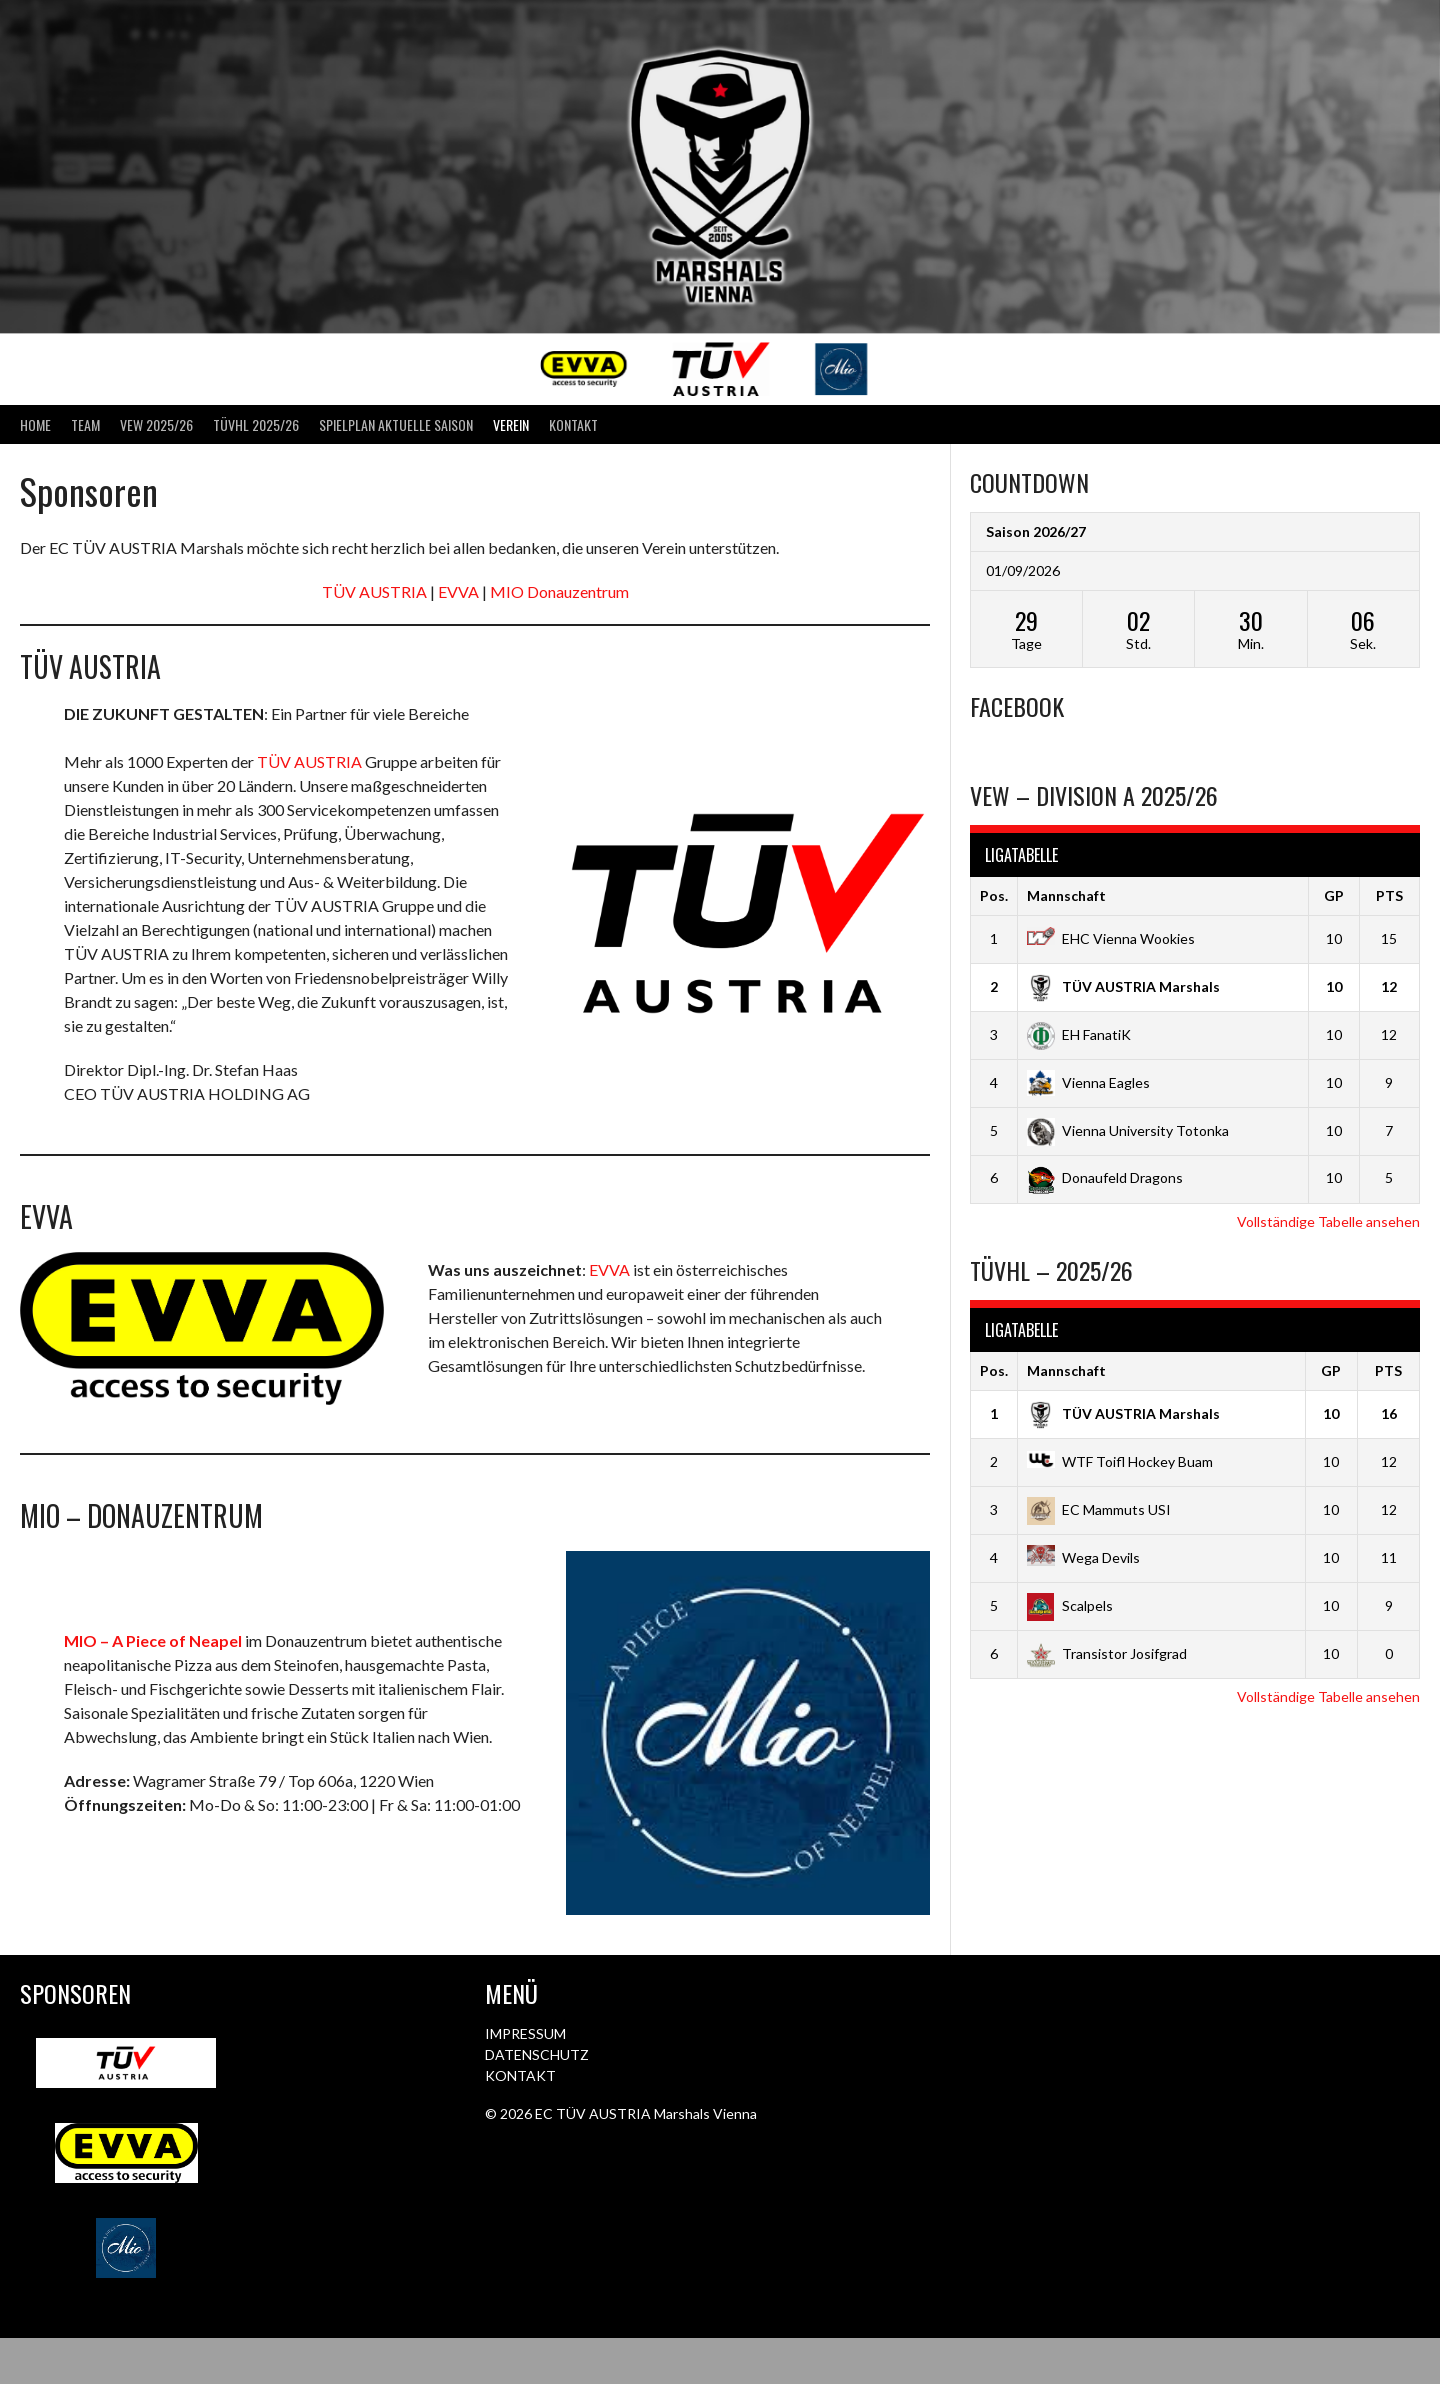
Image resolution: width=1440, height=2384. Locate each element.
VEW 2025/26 (156, 424)
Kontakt (573, 424)
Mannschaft (1066, 895)
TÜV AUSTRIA (376, 591)
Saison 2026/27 (1036, 531)
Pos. (994, 895)
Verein (511, 424)
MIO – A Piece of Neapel (153, 1640)
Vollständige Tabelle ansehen (1328, 1221)
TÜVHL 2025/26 (256, 424)
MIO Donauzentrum (559, 591)
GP (1334, 895)
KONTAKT (520, 2075)
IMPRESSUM (525, 2033)
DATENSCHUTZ (537, 2054)
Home (35, 424)
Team (85, 424)
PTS (1389, 895)
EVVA (458, 591)
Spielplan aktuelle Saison (396, 424)
